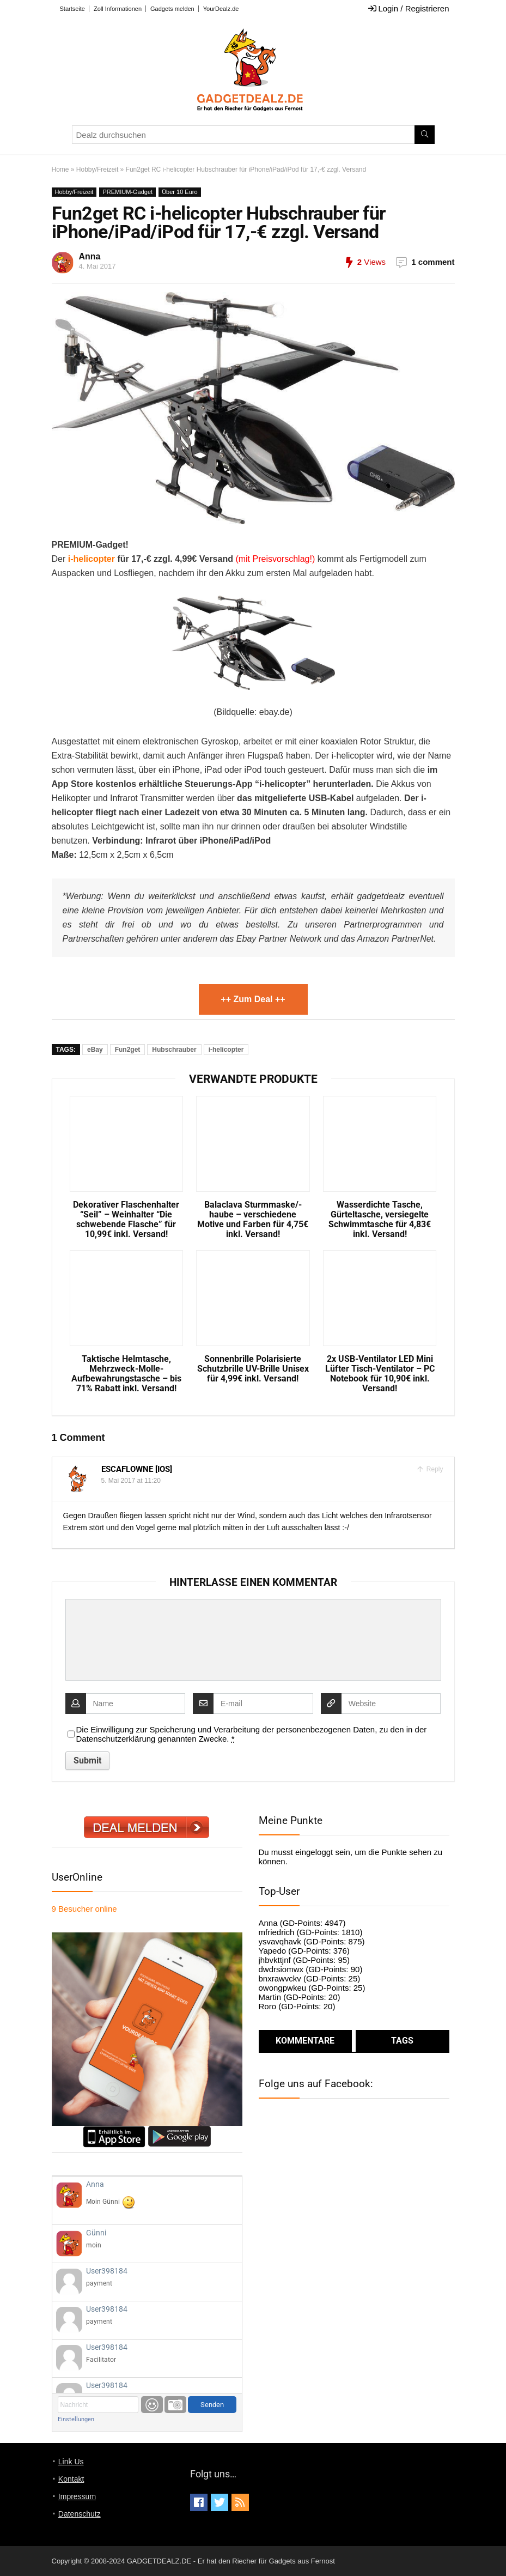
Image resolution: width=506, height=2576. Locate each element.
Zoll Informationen (118, 8)
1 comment (432, 261)
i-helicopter (90, 558)
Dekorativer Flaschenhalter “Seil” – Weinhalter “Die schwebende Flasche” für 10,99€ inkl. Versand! (126, 1219)
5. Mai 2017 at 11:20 (131, 1480)
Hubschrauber (174, 1049)
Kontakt (71, 2479)
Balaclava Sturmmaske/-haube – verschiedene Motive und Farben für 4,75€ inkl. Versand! (252, 1219)
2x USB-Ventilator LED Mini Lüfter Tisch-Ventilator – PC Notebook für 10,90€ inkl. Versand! (380, 1373)
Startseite (72, 8)
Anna (90, 256)
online (84, 1908)
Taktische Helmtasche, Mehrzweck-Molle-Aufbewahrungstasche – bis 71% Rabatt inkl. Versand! (126, 1373)
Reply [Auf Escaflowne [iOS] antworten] (433, 1469)
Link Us (71, 2461)
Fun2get (128, 1049)
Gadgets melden (172, 8)
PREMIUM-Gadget (127, 192)
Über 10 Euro (179, 192)
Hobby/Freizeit (97, 169)
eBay (95, 1049)
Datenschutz (79, 2514)
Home (60, 169)
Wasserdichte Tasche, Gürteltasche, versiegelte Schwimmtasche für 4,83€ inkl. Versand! (379, 1219)
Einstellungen (76, 2419)
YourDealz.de (221, 8)
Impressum (77, 2496)
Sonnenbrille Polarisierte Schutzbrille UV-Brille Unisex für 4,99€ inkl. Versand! (253, 1369)
